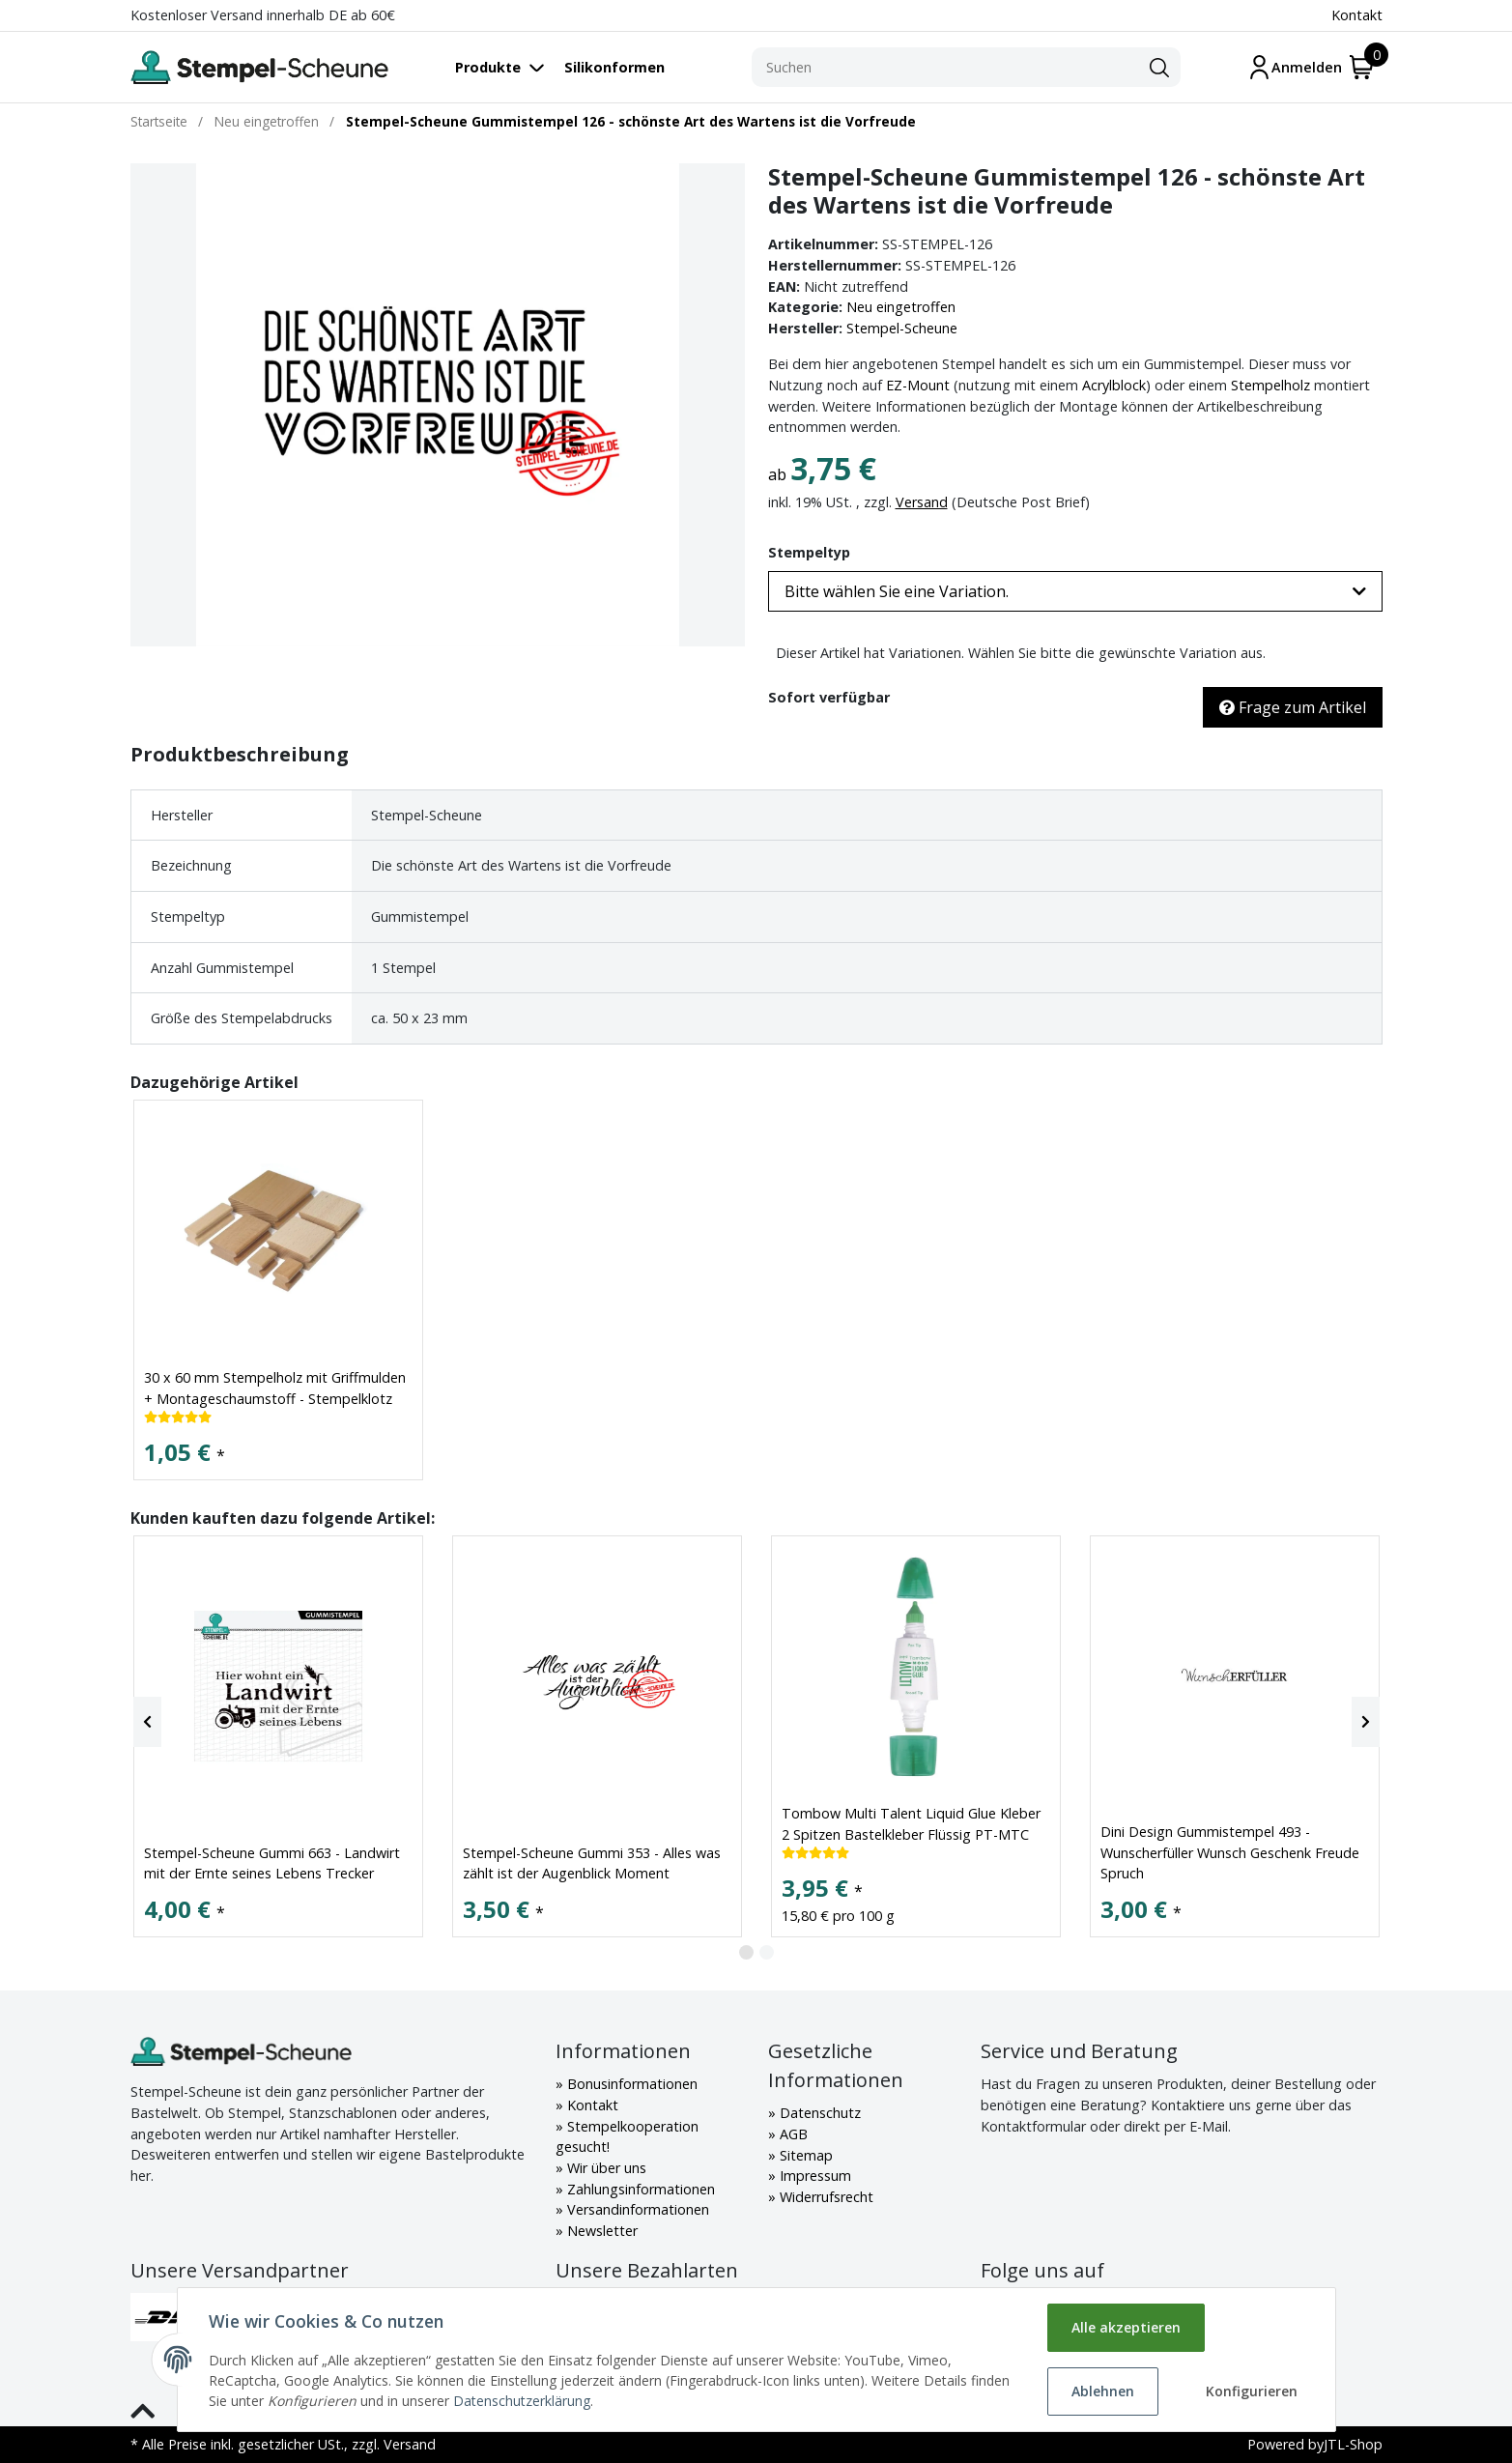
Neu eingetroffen (901, 307)
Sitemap (804, 2155)
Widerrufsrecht (824, 2197)
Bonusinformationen (630, 2084)
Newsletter (600, 2230)
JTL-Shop (1353, 2444)
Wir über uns (604, 2168)
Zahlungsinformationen (639, 2189)
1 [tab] (746, 1952)
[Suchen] (945, 67)
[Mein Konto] (1294, 67)
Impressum (813, 2175)
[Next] (1366, 1722)
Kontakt (1357, 15)
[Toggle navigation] (509, 67)
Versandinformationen (636, 2209)
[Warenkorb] (1362, 67)
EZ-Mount (918, 385)
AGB (792, 2134)
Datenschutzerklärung (521, 2400)
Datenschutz (818, 2113)
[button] (1075, 591)
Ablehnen (1102, 2391)
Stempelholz (1270, 385)
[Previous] (147, 1722)
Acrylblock (1114, 385)
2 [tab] (766, 1952)
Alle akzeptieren (1126, 2327)
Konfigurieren (1252, 2391)
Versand (922, 502)
